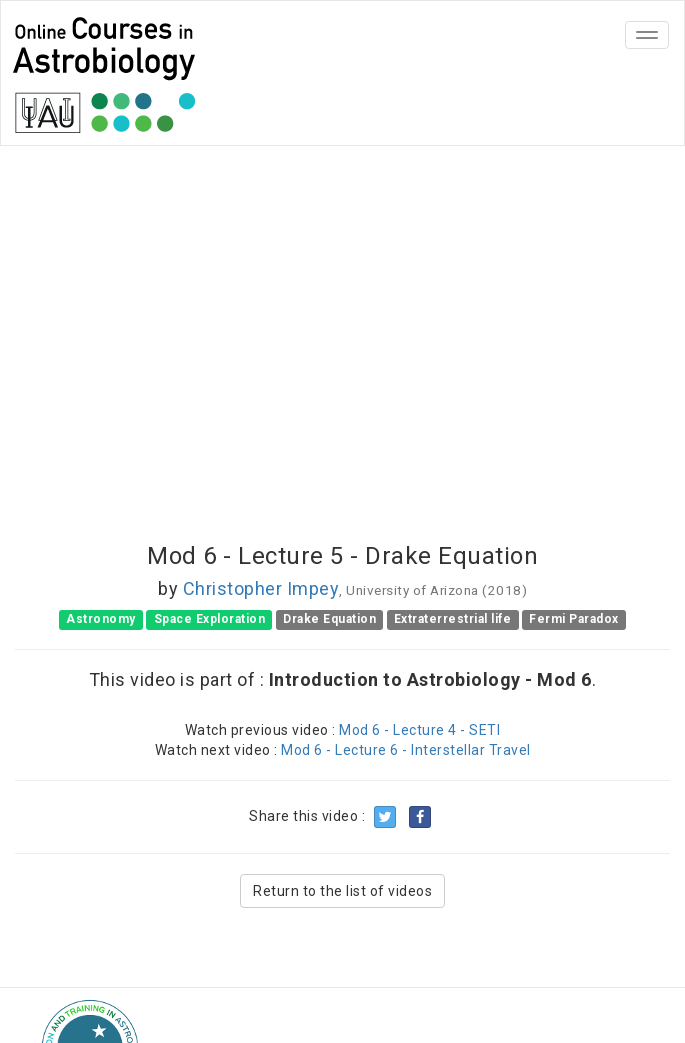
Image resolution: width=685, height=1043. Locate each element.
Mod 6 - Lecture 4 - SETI (419, 730)
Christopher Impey (261, 588)
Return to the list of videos (342, 891)
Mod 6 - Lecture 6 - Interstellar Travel (406, 750)
